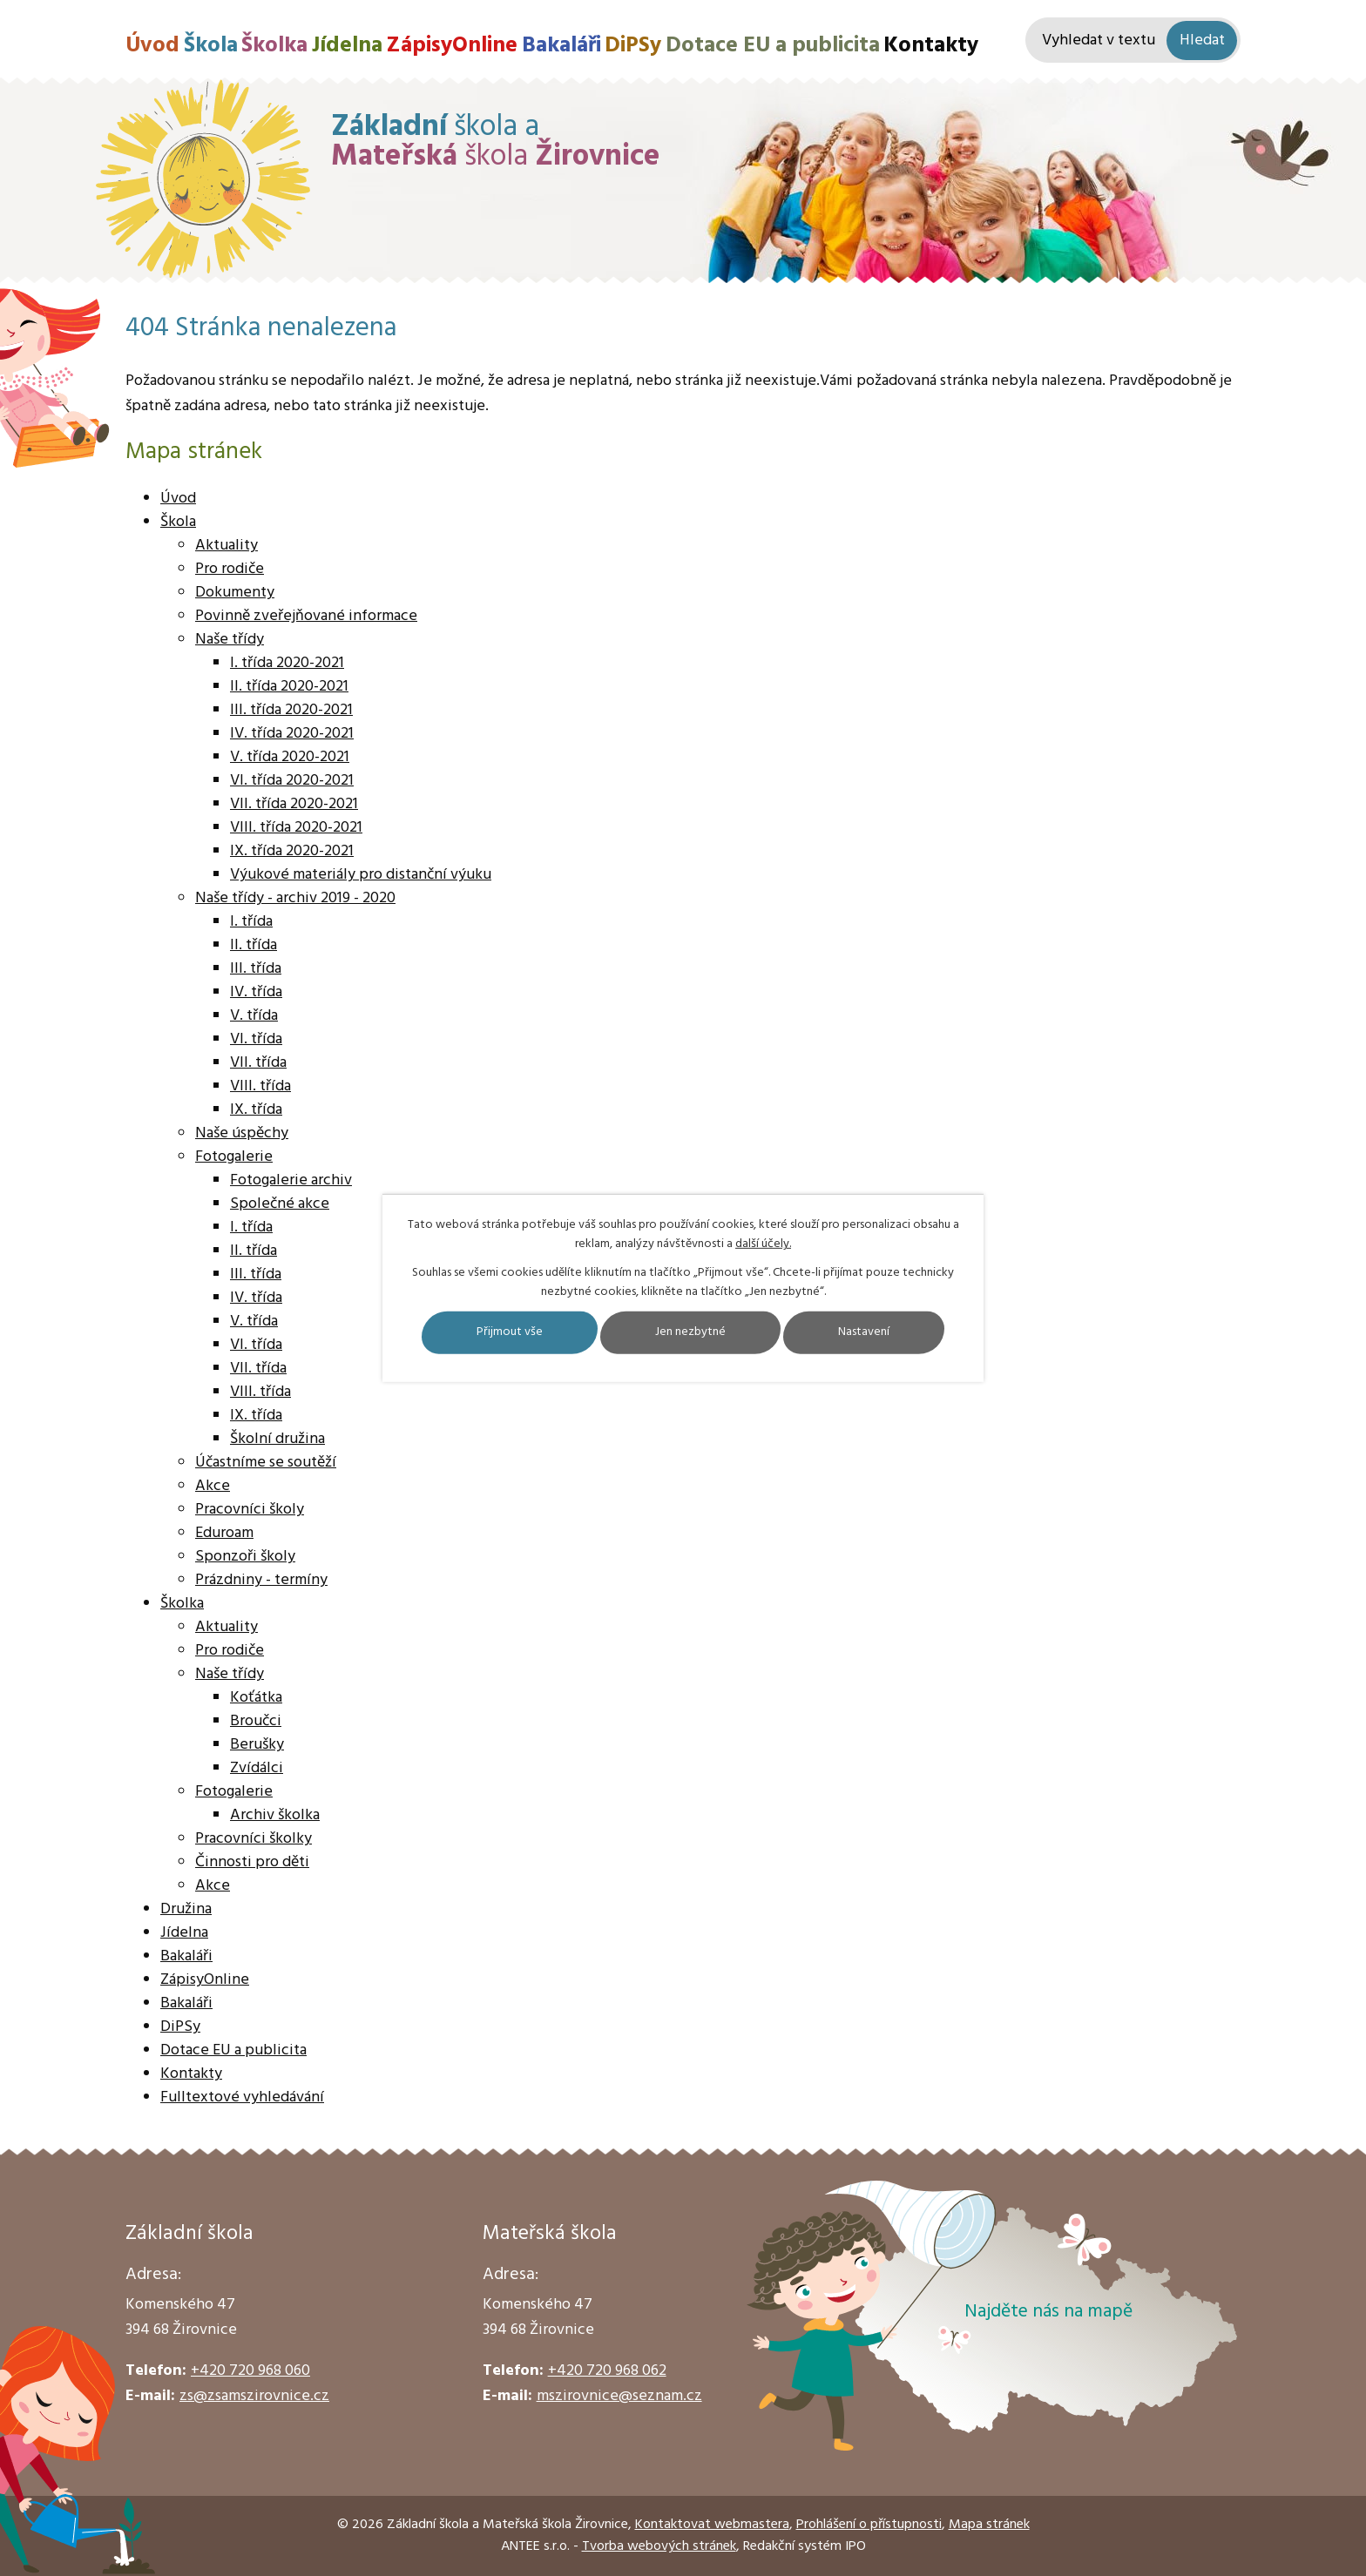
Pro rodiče (229, 569)
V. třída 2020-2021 (289, 757)
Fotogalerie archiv (291, 1180)
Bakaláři (561, 46)
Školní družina (277, 1439)
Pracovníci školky (253, 1838)
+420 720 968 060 (250, 2371)
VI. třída (256, 1039)
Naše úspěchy (241, 1133)
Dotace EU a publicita (773, 46)
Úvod (152, 46)
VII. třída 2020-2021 (294, 804)
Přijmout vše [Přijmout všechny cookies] (510, 1333)
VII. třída (258, 1063)
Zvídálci (256, 1768)
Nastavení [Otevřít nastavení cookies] (863, 1333)
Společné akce (279, 1204)
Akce (212, 1486)
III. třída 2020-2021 (291, 710)
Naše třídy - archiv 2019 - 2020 (295, 898)
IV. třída (256, 992)
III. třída (255, 968)
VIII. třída (260, 1086)
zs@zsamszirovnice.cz (254, 2396)
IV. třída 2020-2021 (292, 733)
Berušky (257, 1744)
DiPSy (633, 46)
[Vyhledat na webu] (1133, 40)
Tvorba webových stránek (659, 2546)
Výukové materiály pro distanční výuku (360, 874)
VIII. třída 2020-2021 (296, 827)
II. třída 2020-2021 (289, 686)
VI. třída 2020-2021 (292, 780)
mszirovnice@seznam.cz (619, 2396)
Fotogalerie (234, 1157)
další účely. (763, 1244)
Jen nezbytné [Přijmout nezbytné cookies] (690, 1333)
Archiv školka (275, 1815)
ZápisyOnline (451, 46)
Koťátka (256, 1697)
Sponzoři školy (245, 1556)
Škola (211, 46)
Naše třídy (229, 639)
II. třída (253, 945)
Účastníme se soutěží (265, 1462)
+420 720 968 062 (607, 2371)
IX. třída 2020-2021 (292, 851)
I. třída (251, 921)
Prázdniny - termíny (261, 1580)
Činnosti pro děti (252, 1862)
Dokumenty (234, 592)
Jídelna (347, 46)
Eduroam (224, 1533)
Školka (274, 46)
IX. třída (256, 1110)
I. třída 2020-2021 (287, 663)
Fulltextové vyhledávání (242, 2097)
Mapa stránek (989, 2524)
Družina (186, 1909)
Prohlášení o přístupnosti (869, 2524)
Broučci (255, 1721)
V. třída (254, 1015)
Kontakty (930, 46)
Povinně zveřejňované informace (306, 616)
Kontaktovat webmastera (712, 2524)
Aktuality (226, 545)
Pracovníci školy (249, 1509)
